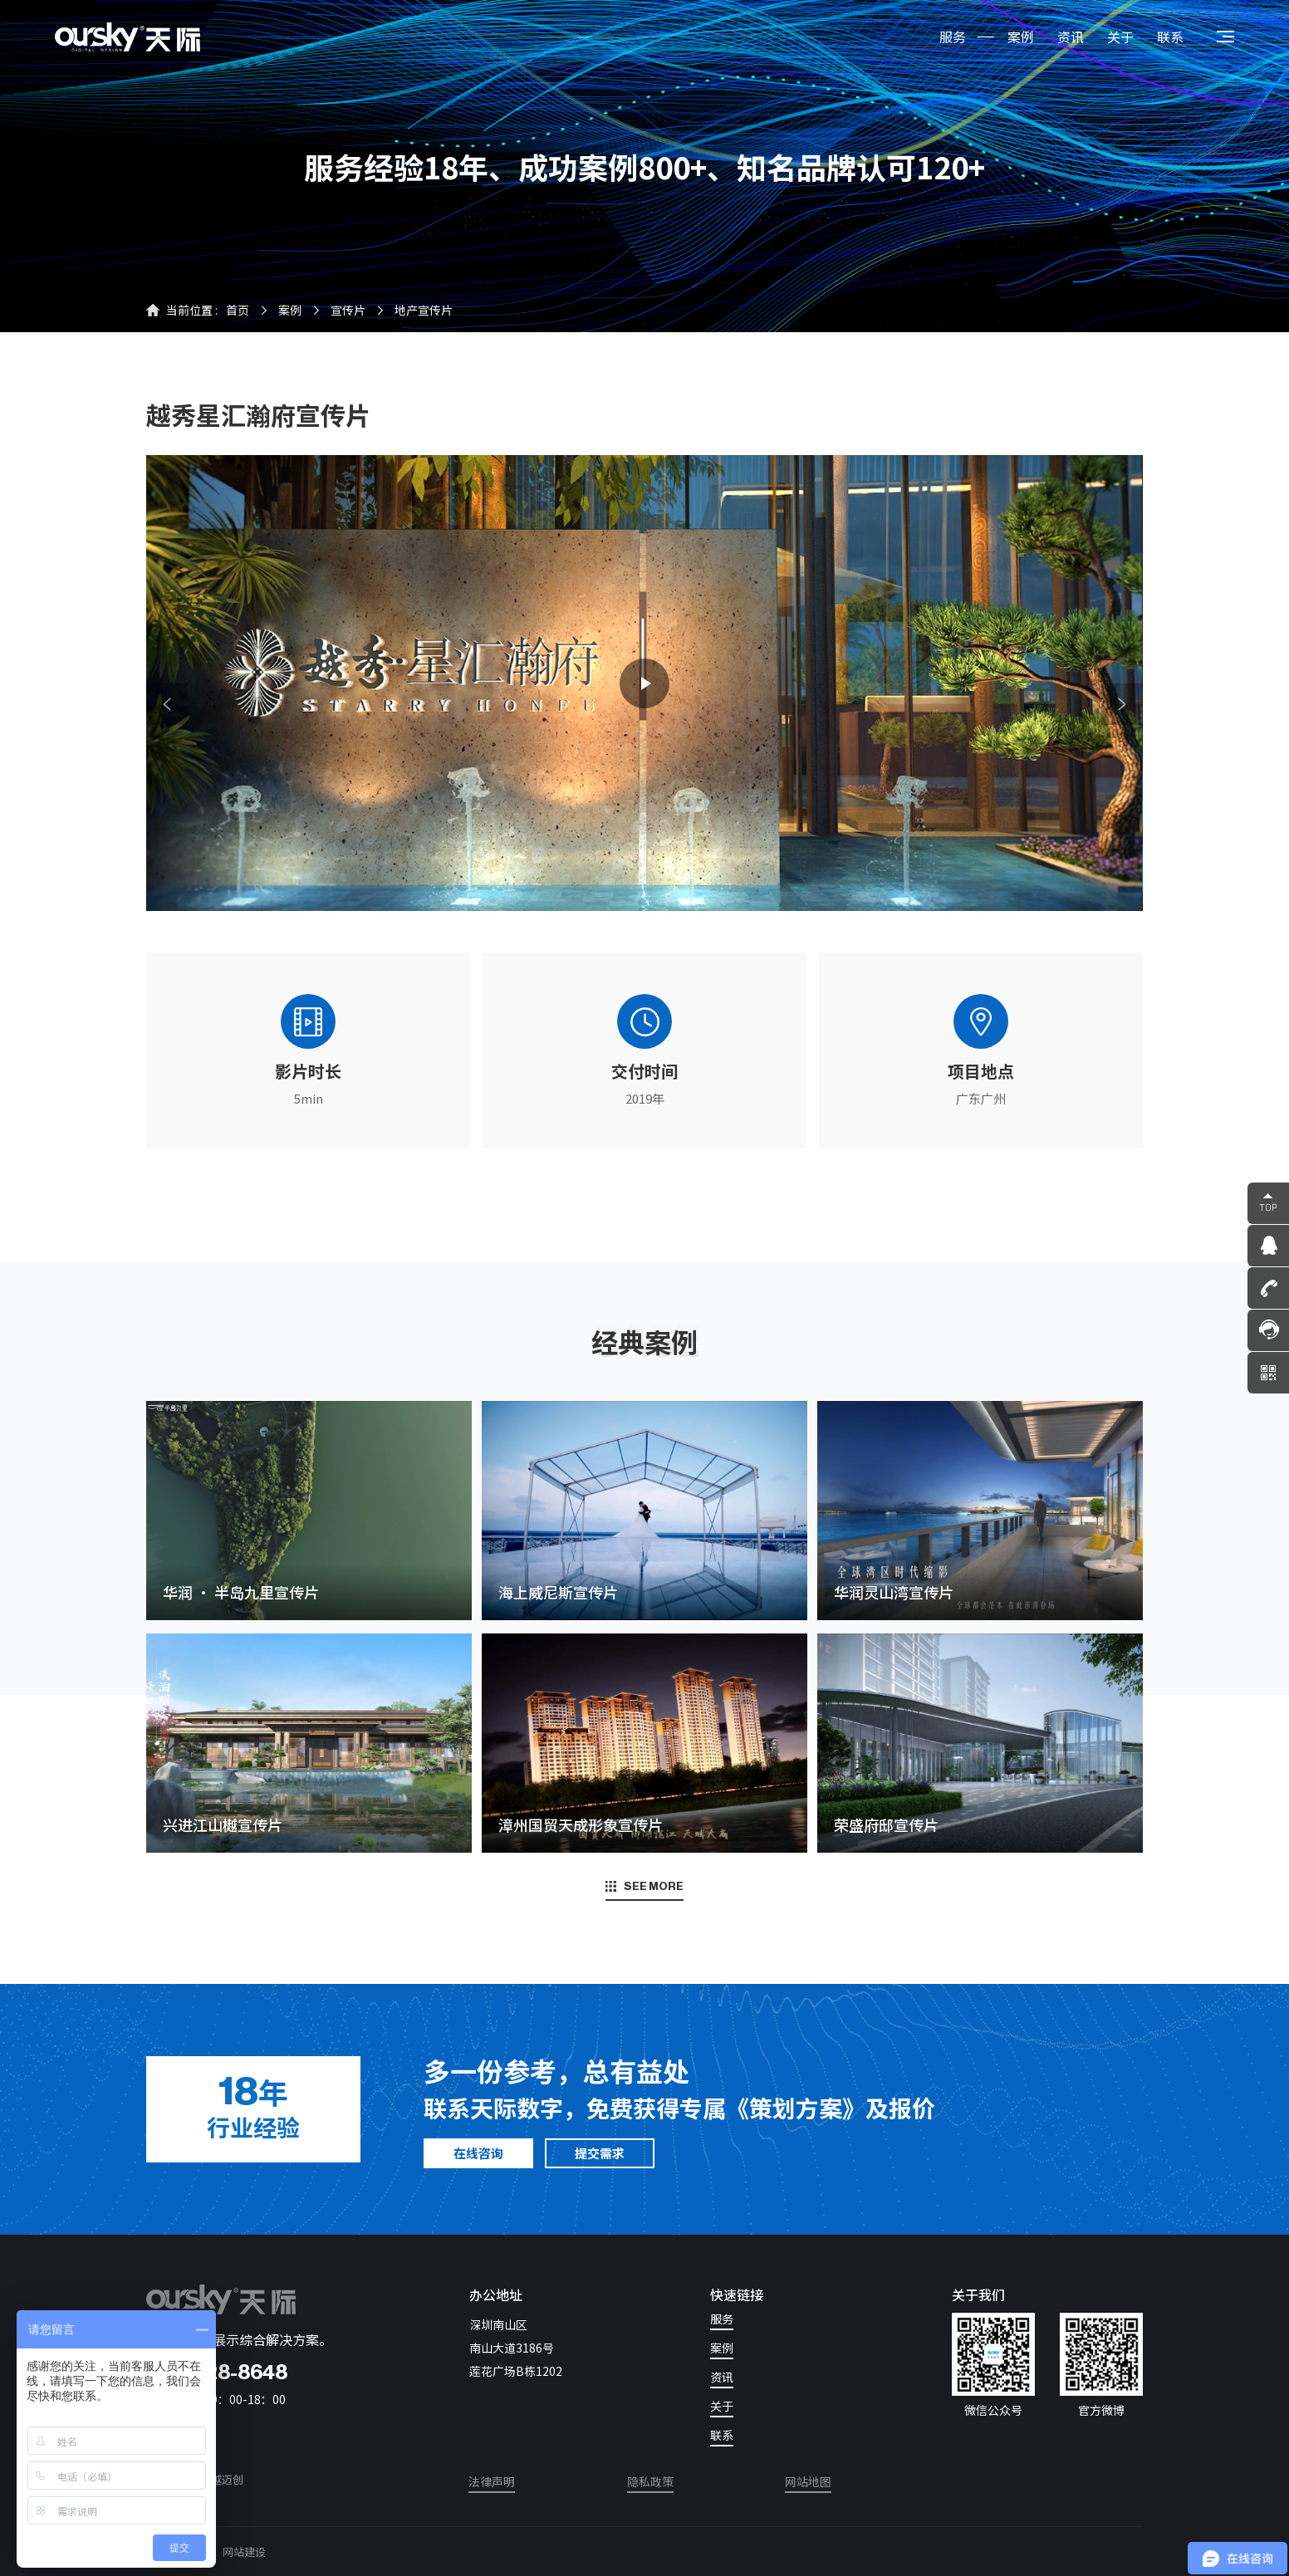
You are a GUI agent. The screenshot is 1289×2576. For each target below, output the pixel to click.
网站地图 (808, 2483)
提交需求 (600, 2153)
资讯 (1070, 37)
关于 (1120, 37)
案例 (1020, 37)
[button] (167, 704)
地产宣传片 (424, 309)
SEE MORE (644, 1887)
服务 (952, 37)
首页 (237, 309)
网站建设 (244, 2551)
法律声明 (491, 2483)
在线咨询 (478, 2153)
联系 (1170, 37)
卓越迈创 (221, 2479)
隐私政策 (650, 2483)
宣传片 (348, 309)
